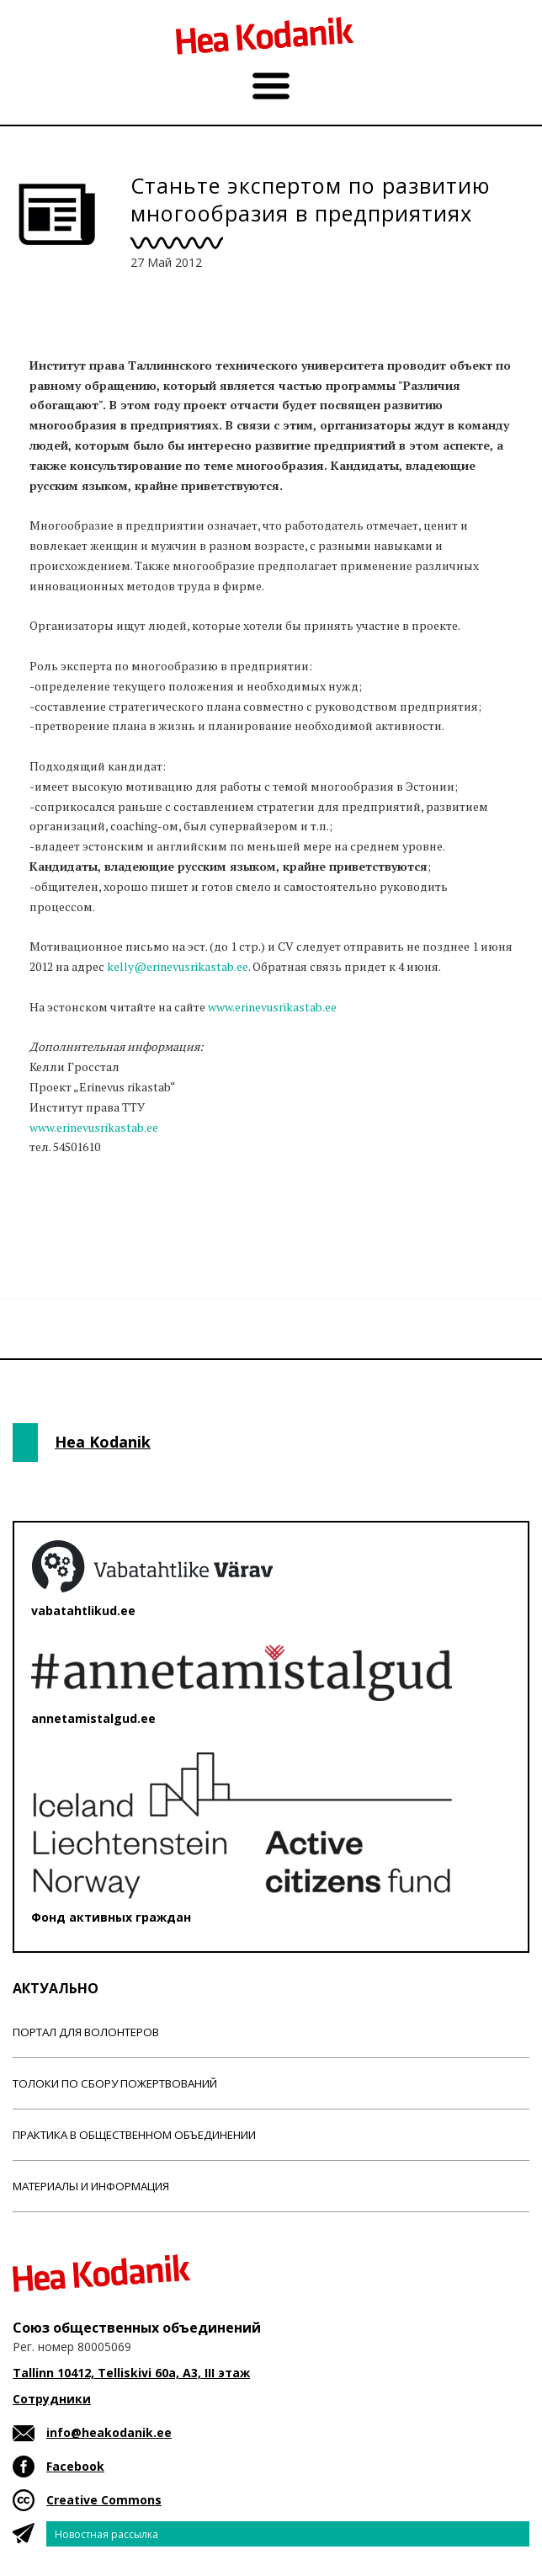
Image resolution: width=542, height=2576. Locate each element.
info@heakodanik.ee (109, 2432)
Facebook (75, 2466)
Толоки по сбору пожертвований (115, 2083)
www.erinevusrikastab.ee (272, 1007)
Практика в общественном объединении (134, 2134)
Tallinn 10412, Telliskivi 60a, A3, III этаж (131, 2373)
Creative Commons (104, 2500)
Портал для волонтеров (86, 2032)
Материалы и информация (91, 2186)
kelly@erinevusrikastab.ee (177, 966)
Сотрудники (52, 2399)
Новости (58, 1212)
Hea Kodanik (103, 1442)
